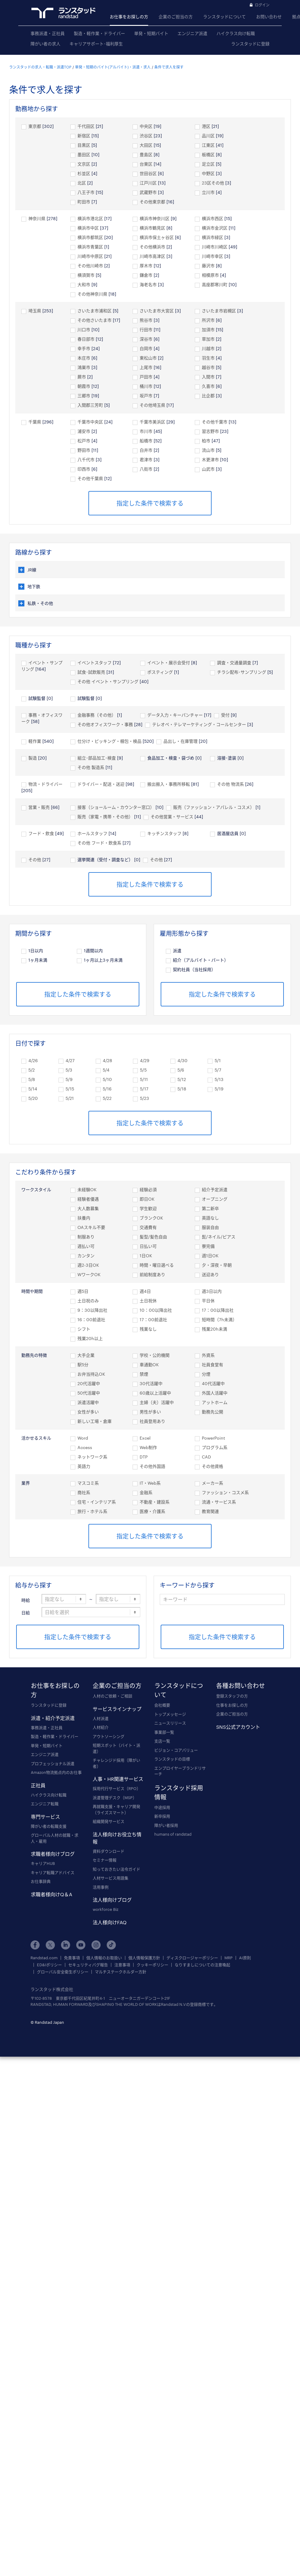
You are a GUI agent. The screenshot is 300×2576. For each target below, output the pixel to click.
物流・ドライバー (47, 784)
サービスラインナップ (117, 1709)
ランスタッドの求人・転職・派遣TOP (40, 67)
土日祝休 (148, 1300)
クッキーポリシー (152, 1965)
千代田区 (86, 126)
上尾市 (146, 367)
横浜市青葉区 (90, 246)
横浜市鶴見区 (152, 227)
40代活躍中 (213, 1383)
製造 (32, 757)
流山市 (208, 450)
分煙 (206, 1374)
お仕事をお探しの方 (129, 16)
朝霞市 (83, 386)
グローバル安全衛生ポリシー (62, 1972)
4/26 (33, 1060)
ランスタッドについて (224, 16)
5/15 (70, 1088)
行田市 (146, 329)
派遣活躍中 (88, 1402)
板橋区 (208, 154)
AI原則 (245, 1958)
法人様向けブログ (112, 1900)
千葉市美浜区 (152, 421)
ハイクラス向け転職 (235, 33)
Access (84, 1447)
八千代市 (86, 459)
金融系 (146, 1492)
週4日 (145, 1291)
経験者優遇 (88, 1199)
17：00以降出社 (218, 1310)
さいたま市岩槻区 (219, 310)
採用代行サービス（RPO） (117, 1788)
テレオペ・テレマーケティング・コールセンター (199, 724)
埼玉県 (34, 310)
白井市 (146, 450)
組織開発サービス (108, 1821)
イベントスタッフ (94, 662)
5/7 (218, 1069)
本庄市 (83, 357)
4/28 (107, 1060)
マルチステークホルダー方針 (120, 1972)
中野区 (208, 173)
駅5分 (82, 1364)
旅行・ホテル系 (92, 1511)
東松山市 (148, 357)
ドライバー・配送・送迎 (100, 784)
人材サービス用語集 (110, 1878)
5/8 (31, 1079)
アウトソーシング (108, 1736)
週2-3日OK (88, 1265)
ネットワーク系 (92, 1456)
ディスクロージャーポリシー (192, 1958)
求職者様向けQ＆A (51, 1894)
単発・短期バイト (151, 33)
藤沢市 (208, 265)
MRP (228, 1958)
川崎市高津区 (152, 256)
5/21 (70, 1098)
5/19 (219, 1088)
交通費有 (148, 1227)
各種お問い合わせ (240, 1685)
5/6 (180, 1069)
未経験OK (87, 1189)
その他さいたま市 (94, 320)
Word (82, 1438)
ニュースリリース (170, 1723)
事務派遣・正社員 (47, 33)
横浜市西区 (212, 218)
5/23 (144, 1098)
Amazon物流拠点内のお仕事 (56, 1772)
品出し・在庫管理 (180, 741)
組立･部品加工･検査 (96, 757)
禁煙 (144, 1374)
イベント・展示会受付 (168, 662)
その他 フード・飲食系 (99, 842)
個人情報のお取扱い (104, 1958)
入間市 (208, 376)
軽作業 (34, 741)
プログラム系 (214, 1447)
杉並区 (83, 173)
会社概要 (162, 1705)
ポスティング (160, 672)
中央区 (146, 126)
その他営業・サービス (172, 816)
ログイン (262, 5)
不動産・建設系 (155, 1501)
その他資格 (212, 1466)
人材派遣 (101, 1718)
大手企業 (86, 1355)
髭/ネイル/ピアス (218, 1236)
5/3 (69, 1069)
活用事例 (101, 1887)
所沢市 (208, 320)
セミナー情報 (104, 1860)
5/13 (219, 1079)
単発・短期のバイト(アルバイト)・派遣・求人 (113, 67)
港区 (206, 126)
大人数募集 (88, 1208)
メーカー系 (212, 1483)
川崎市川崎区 (214, 246)
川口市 (83, 329)
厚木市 (146, 265)
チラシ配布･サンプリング (241, 672)
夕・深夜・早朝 (217, 1265)
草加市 (208, 339)
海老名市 (148, 284)
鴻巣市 (83, 367)
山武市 (208, 469)
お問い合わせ (269, 16)
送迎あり (210, 1274)
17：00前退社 (153, 1319)
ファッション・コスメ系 (225, 1492)
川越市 (208, 348)
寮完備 (208, 1246)
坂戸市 (146, 395)
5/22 (107, 1098)
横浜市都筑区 (90, 237)
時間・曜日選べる (157, 1265)
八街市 (146, 469)
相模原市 (210, 275)
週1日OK (210, 1255)
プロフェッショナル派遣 (52, 1763)
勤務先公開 (212, 1411)
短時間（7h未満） (219, 1319)
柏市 (206, 440)
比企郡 (208, 395)
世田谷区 (148, 173)
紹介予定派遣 (214, 1189)
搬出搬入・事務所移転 (168, 784)
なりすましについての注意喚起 (202, 1965)
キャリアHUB (43, 1863)
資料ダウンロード (108, 1851)
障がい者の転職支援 (48, 1826)
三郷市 (83, 395)
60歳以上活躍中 (155, 1392)
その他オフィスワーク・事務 (105, 724)
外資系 (208, 1355)
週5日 (82, 1291)
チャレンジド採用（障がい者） (116, 1763)
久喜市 (208, 386)
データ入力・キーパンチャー (175, 715)
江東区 (208, 145)
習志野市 (210, 431)
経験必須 (148, 1189)
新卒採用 (162, 1816)
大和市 (83, 284)
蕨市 (81, 376)
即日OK (147, 1199)
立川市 (208, 192)
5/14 (32, 1088)
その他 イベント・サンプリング (107, 681)
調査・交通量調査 (234, 662)
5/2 (31, 1069)
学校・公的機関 (155, 1355)
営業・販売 (39, 807)
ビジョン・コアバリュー (176, 1750)
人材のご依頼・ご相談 (112, 1695)
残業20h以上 (90, 1338)
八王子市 (86, 192)
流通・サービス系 (219, 1501)
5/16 (107, 1088)
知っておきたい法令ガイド (116, 1869)
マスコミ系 (88, 1483)
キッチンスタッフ (164, 833)
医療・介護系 (152, 1511)
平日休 (208, 1300)
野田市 (83, 450)
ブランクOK (151, 1217)
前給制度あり (152, 1274)
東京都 (34, 126)
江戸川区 (148, 182)
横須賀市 (86, 275)
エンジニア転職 (45, 1803)
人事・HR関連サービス (118, 1779)
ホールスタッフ (92, 833)
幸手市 (83, 348)
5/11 (144, 1079)
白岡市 (146, 348)
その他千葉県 (90, 478)
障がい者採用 (166, 1825)
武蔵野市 (148, 192)
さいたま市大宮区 (157, 310)
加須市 (208, 329)
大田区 (146, 145)
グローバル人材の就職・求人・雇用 (54, 1838)
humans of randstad (172, 1834)
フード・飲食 (41, 833)
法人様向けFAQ (110, 1922)
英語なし (210, 1217)
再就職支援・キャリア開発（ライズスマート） (116, 1809)
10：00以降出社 (156, 1310)
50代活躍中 (88, 1392)
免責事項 (72, 1958)
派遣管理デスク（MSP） (115, 1797)
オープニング (214, 1199)
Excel (145, 1438)
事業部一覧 (164, 1732)
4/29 (144, 1060)
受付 (225, 715)
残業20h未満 (214, 1329)
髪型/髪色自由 (153, 1236)
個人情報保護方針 (144, 1958)
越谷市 (208, 367)
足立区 (208, 164)
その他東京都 (152, 201)
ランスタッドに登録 (250, 43)
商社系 (83, 1492)
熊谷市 (146, 320)
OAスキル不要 (91, 1227)
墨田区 (83, 154)
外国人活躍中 (214, 1392)
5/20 (33, 1098)
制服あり (86, 1236)
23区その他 (213, 182)
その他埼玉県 (152, 405)
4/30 (182, 1060)
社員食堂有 (212, 1364)
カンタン (86, 1255)
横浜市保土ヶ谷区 (157, 237)
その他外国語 (152, 1466)
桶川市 (146, 386)
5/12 (181, 1079)
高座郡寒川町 (214, 284)
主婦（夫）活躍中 (157, 1402)
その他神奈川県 (92, 294)
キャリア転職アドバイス (52, 1872)
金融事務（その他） (96, 715)
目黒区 (83, 145)
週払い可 (86, 1246)
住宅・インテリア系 (96, 1501)
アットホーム (214, 1402)
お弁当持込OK (91, 1374)
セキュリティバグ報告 (88, 1965)
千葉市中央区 (90, 421)
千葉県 (34, 421)
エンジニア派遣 (192, 33)
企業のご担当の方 (176, 16)
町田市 (83, 201)
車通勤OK (149, 1364)
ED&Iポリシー (49, 1965)
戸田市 (146, 376)
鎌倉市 (146, 275)
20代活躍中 (88, 1383)
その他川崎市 (90, 265)
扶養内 (83, 1217)
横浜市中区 (88, 227)
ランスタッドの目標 (172, 1759)
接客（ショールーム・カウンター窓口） (115, 807)
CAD (206, 1456)
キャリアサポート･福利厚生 (96, 43)
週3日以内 (212, 1291)
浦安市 (83, 431)
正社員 (38, 1785)
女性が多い (88, 1411)
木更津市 (210, 459)
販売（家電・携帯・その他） (105, 816)
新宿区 (83, 135)
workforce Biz (105, 1909)
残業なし (148, 1329)
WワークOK (89, 1274)
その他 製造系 (90, 767)
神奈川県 (36, 218)
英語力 (83, 1466)
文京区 (83, 164)
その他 (34, 859)
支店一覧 (162, 1741)
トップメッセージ (170, 1714)
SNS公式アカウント (238, 1727)
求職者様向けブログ (53, 1854)
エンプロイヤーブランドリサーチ (180, 1771)
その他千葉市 (214, 421)
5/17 (144, 1088)
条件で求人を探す (169, 67)
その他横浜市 (152, 246)
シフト (83, 1329)
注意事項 (122, 1965)
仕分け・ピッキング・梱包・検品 (109, 741)
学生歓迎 (148, 1208)
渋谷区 (146, 135)
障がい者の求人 (45, 43)
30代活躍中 (151, 1383)
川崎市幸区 (212, 256)
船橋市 (146, 440)
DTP (144, 1456)
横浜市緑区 (212, 237)
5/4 (106, 1069)
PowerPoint (213, 1438)
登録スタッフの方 (232, 1695)
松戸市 (83, 440)
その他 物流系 (230, 784)
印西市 (83, 469)
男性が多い (150, 1411)
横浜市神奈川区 (155, 218)
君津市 (146, 459)
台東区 (146, 164)
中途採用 (162, 1807)
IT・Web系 (150, 1483)
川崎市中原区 (90, 256)
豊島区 (146, 154)
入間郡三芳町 (90, 405)
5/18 (181, 1088)
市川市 (146, 431)
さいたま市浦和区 (94, 310)
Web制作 (148, 1447)
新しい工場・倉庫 (94, 1421)
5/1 (218, 1060)
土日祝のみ (88, 1300)
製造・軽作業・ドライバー (99, 33)
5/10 (107, 1079)
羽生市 (208, 357)
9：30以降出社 (92, 1310)
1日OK (146, 1255)
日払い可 (148, 1246)
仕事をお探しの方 (232, 1705)
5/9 (69, 1079)
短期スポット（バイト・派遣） (116, 1748)
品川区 (208, 135)
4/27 (70, 1060)
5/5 (143, 1069)
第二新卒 (210, 1208)
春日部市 (86, 339)
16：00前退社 (91, 1319)
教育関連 (210, 1511)
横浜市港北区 (90, 218)
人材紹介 (101, 1727)
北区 (81, 182)
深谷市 (146, 339)
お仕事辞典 (41, 1881)
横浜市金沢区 (214, 227)
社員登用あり (152, 1421)
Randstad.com (44, 1958)
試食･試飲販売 (91, 672)
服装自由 (210, 1227)
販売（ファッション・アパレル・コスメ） (213, 807)
